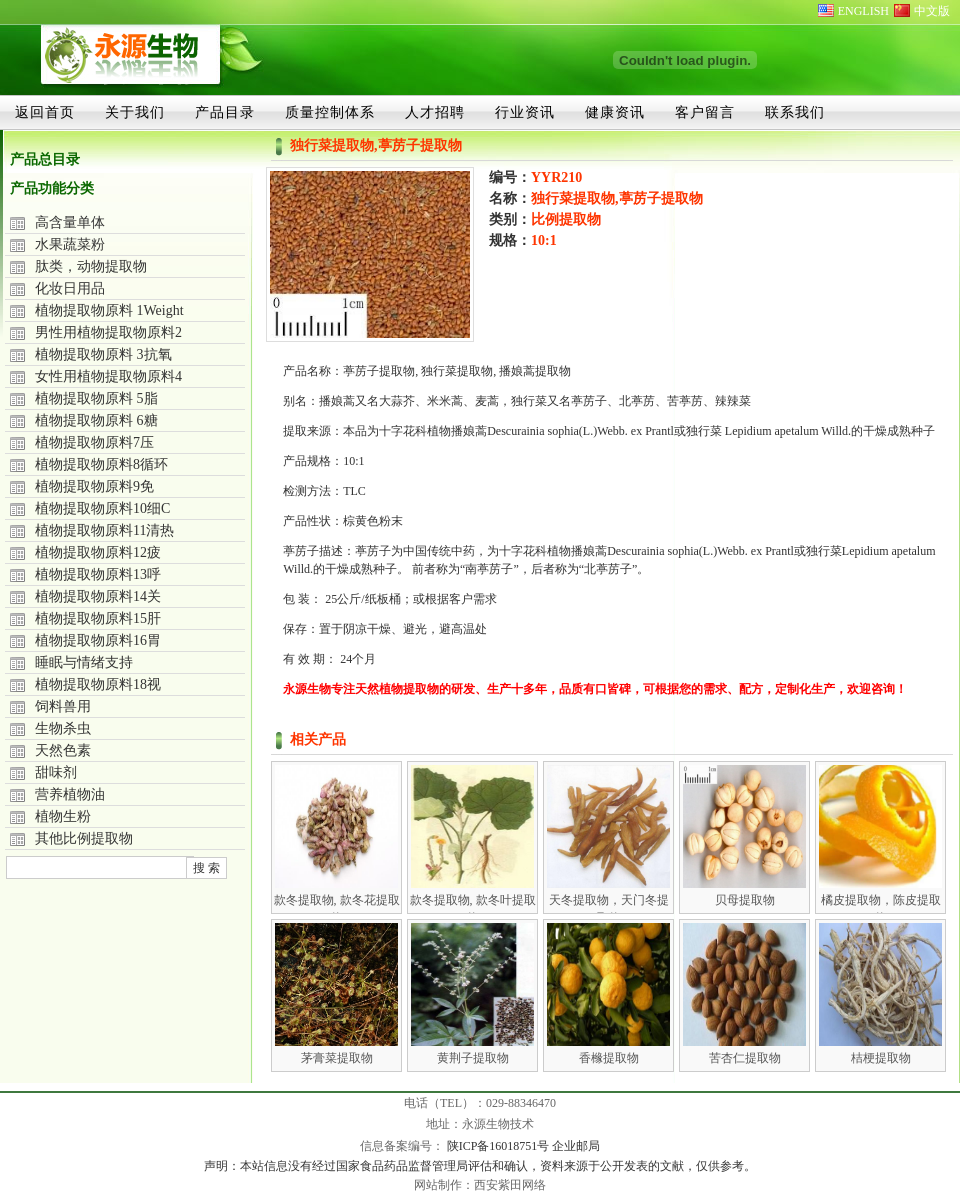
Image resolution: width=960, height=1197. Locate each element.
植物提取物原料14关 (98, 596)
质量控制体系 (330, 112)
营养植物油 (70, 794)
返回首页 (45, 112)
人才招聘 (435, 112)
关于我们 (135, 112)
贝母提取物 (745, 900)
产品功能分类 (52, 188)
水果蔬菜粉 (70, 244)
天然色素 (63, 750)
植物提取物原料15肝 (98, 618)
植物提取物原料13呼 (98, 574)
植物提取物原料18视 (98, 684)
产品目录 (225, 112)
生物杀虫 (63, 728)
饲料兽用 (63, 706)
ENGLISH (863, 11)
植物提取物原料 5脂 (96, 398)
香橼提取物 (609, 1058)
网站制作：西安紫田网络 (480, 1185)
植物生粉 (63, 816)
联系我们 (795, 112)
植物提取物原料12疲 (98, 552)
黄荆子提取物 (473, 1058)
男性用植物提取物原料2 (108, 332)
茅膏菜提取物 (337, 1058)
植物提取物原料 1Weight (109, 310)
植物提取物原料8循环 (101, 464)
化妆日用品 (70, 288)
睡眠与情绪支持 (84, 662)
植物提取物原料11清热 (104, 530)
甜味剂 (56, 772)
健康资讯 (615, 112)
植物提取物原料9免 (94, 486)
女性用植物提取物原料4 (108, 376)
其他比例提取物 (84, 838)
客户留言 (705, 112)
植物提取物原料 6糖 (96, 420)
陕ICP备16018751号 (500, 1146)
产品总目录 (45, 159)
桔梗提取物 (881, 1058)
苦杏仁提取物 (745, 1058)
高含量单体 (70, 222)
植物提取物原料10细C (102, 508)
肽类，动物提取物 (91, 266)
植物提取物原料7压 (94, 442)
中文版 (932, 11)
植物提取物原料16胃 (98, 640)
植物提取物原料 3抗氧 (103, 354)
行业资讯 (525, 112)
